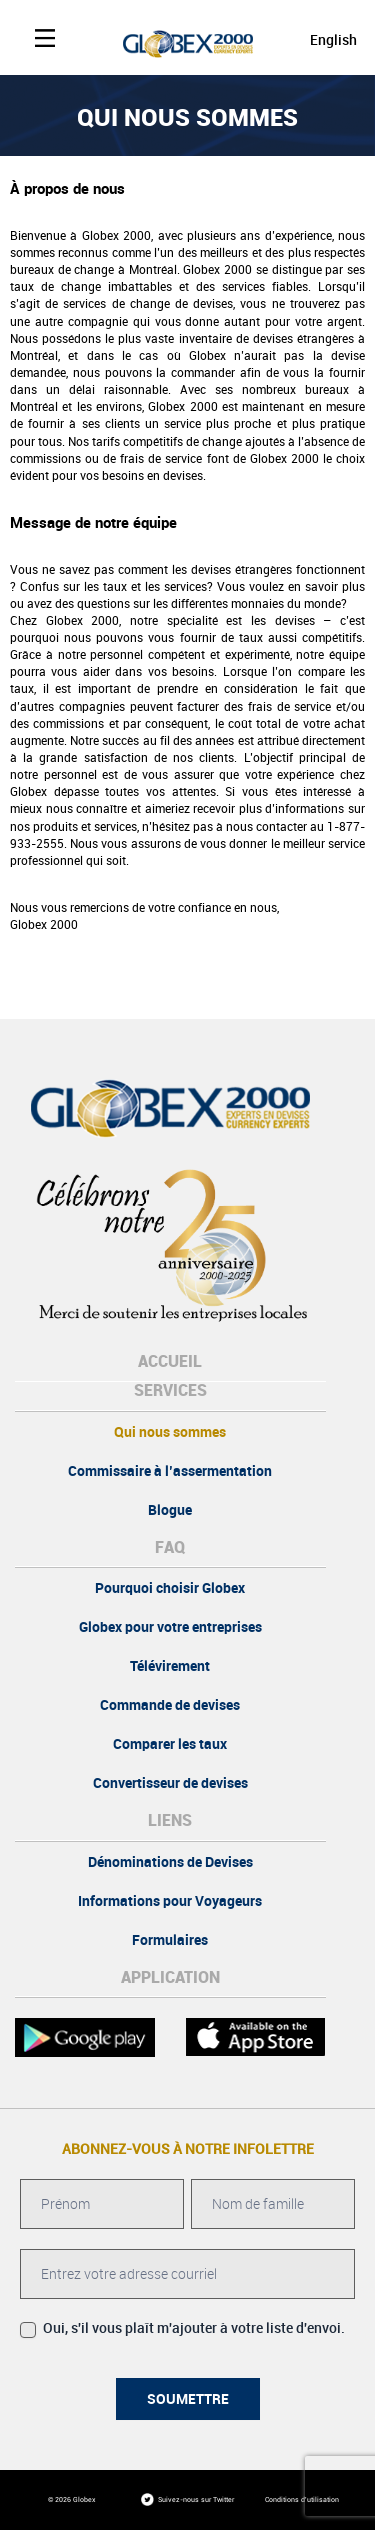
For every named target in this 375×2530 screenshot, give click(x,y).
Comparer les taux (170, 1744)
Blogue (170, 1510)
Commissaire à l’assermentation (170, 1471)
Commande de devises (170, 1705)
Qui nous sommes (170, 1432)
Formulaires (170, 1940)
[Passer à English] (315, 39)
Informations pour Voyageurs (170, 1901)
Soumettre (188, 2399)
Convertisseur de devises (170, 1783)
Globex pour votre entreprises (170, 1627)
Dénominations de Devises (170, 1862)
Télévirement (170, 1666)
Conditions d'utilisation (302, 2500)
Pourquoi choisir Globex (170, 1588)
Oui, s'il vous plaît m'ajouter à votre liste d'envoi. (182, 2328)
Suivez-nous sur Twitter (196, 2500)
